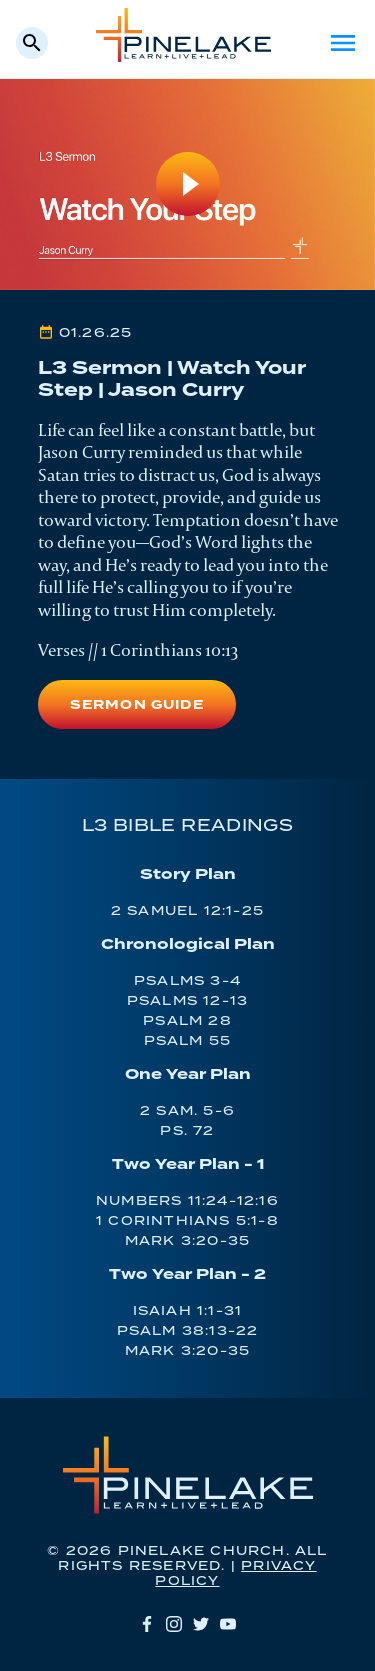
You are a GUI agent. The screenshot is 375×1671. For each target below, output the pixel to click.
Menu (343, 43)
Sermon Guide (137, 705)
